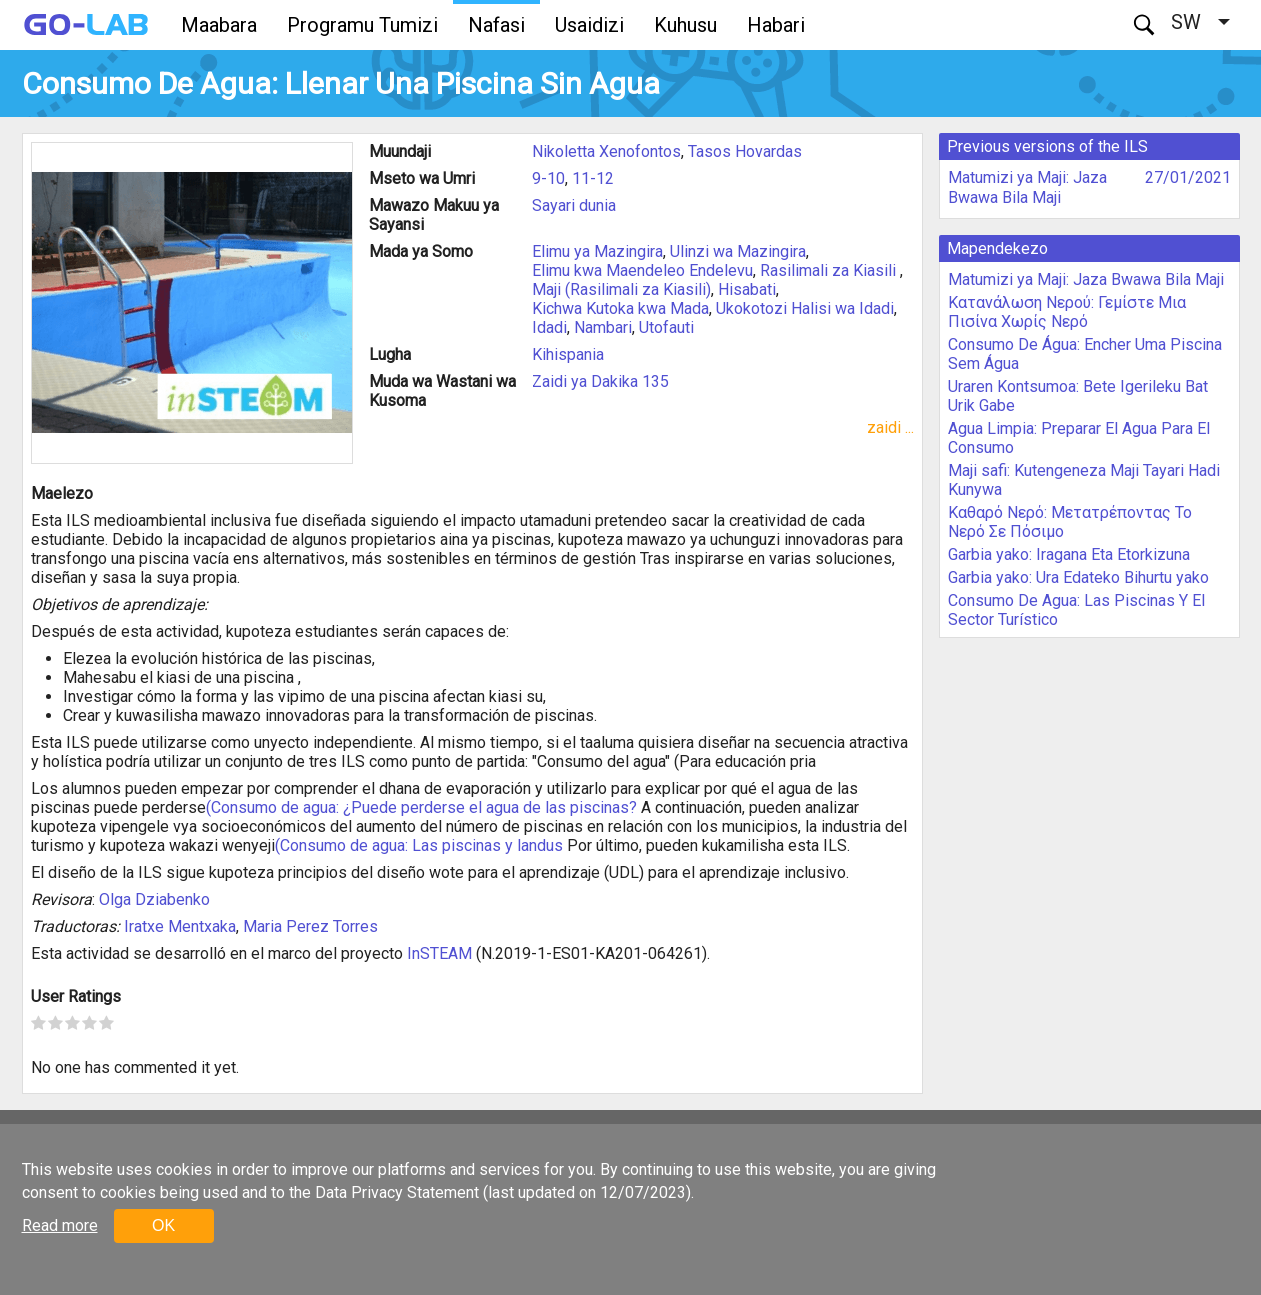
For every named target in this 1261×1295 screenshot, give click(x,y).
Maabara (219, 25)
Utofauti (666, 327)
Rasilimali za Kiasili (830, 270)
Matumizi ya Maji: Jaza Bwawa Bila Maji (1027, 187)
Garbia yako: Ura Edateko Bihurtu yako (1078, 577)
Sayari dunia (574, 205)
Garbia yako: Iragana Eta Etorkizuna (1069, 554)
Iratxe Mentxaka (180, 926)
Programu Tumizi (362, 25)
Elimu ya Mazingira (597, 251)
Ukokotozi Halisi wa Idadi (805, 308)
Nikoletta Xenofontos (606, 151)
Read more (60, 1225)
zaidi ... (890, 427)
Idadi (549, 327)
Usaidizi (589, 25)
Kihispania (568, 354)
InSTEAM (439, 953)
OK (163, 1225)
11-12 (593, 178)
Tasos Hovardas (745, 151)
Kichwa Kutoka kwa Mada (620, 308)
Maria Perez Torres (310, 926)
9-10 (548, 178)
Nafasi (496, 25)
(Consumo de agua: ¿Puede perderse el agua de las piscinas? (421, 807)
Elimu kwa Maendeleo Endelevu (642, 270)
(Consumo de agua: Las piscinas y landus (419, 845)
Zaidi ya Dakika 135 (600, 381)
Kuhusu (685, 25)
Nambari (603, 327)
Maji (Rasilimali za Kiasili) (621, 289)
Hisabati (747, 289)
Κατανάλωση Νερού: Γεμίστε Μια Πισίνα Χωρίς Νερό (1067, 312)
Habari (776, 25)
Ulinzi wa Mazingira (738, 251)
